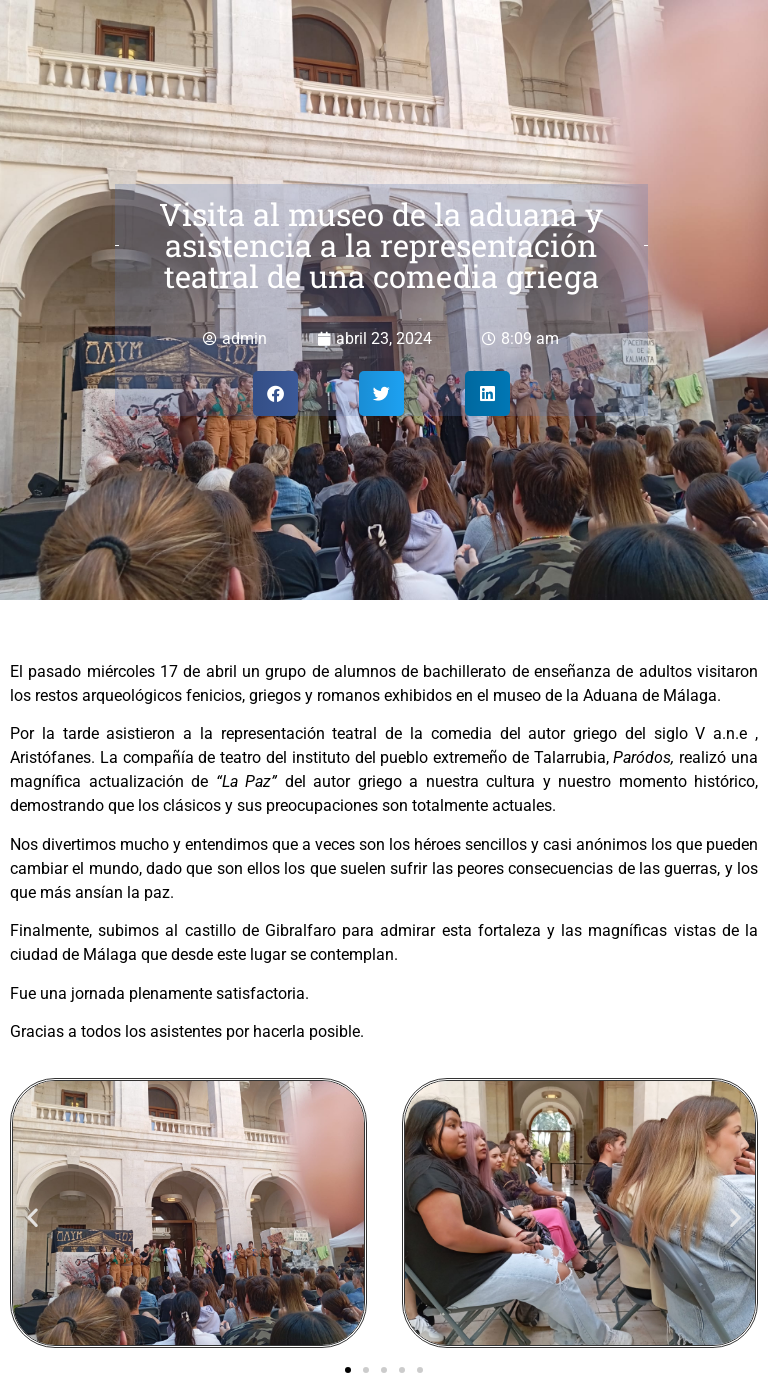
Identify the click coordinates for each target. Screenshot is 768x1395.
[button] (275, 393)
